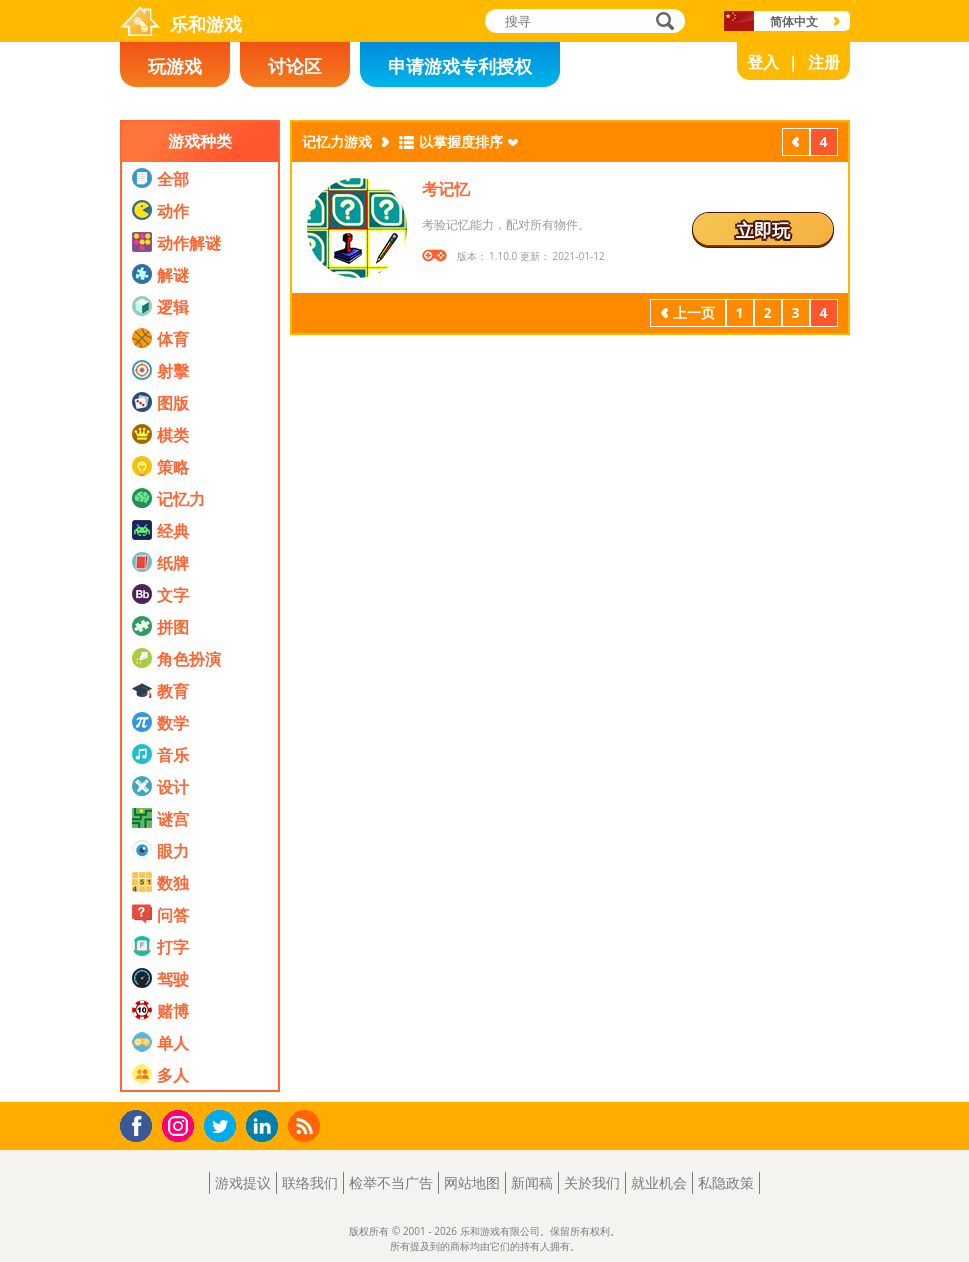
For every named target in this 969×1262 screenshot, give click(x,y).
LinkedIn (265, 1126)
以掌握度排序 (461, 141)
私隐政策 (726, 1182)
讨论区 (295, 66)
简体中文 (794, 21)
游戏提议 (243, 1182)
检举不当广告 (391, 1182)
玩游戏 (175, 66)
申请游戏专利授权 (460, 66)
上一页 (796, 144)
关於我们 (592, 1182)
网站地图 (472, 1182)
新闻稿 (532, 1182)
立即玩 (763, 230)
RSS (306, 1125)
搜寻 (662, 22)
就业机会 (659, 1182)
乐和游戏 (206, 24)
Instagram (181, 1124)
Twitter (224, 1127)
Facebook (141, 1123)
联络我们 (310, 1182)
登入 (763, 62)
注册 (824, 62)
